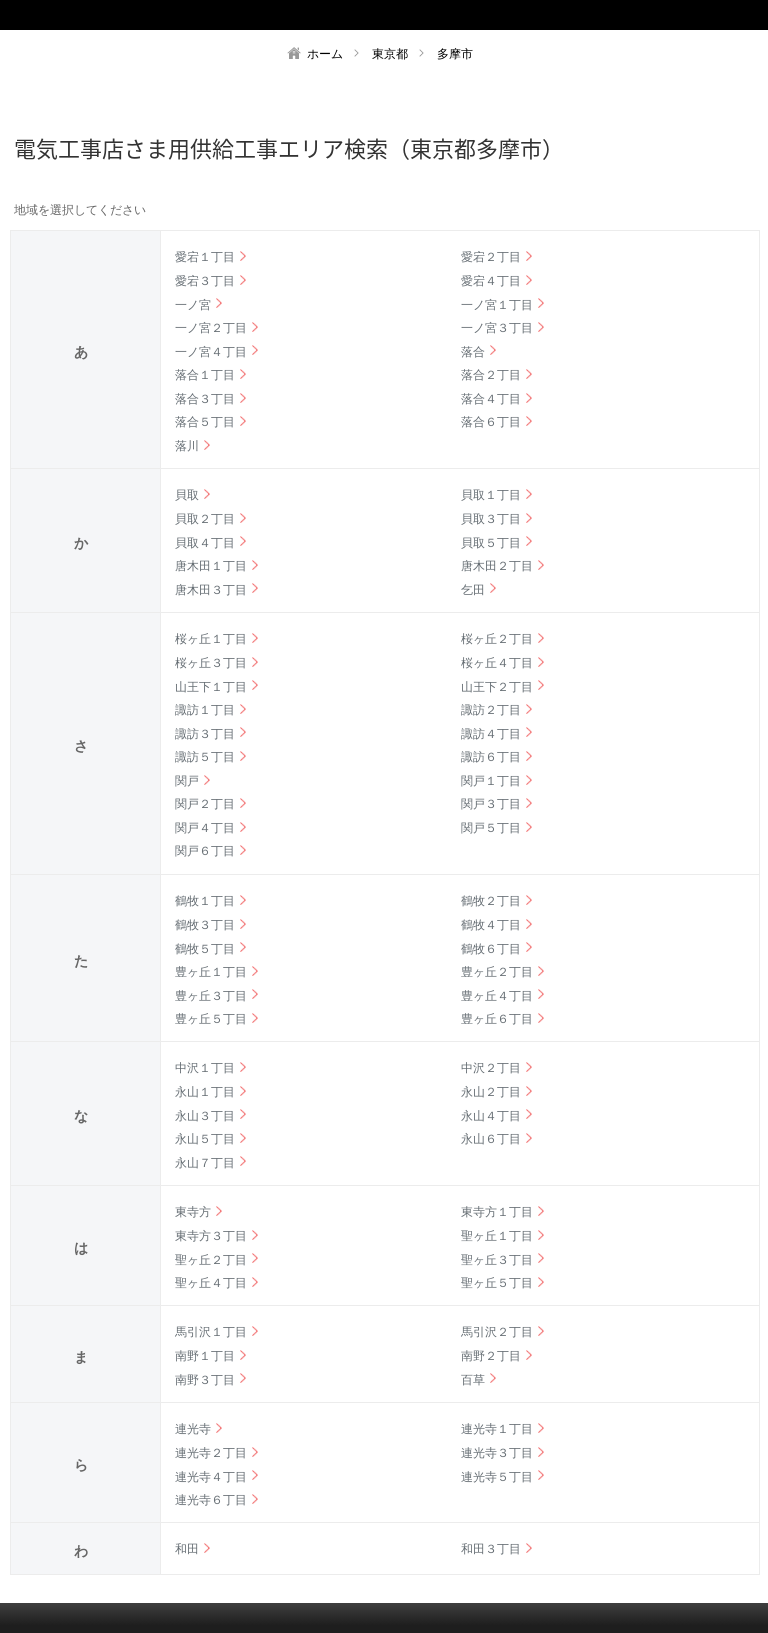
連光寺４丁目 (211, 1477)
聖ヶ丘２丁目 (211, 1260)
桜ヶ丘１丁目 (211, 639)
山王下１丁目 (211, 687)
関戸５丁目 (491, 828)
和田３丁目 (491, 1549)
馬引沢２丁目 (497, 1332)
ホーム (325, 54)
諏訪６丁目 (491, 757)
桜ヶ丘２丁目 (497, 639)
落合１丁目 (205, 375)
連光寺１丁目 (497, 1429)
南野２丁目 (491, 1356)
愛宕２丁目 (491, 257)
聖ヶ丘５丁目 (497, 1283)
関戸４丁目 (205, 828)
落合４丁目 (491, 399)
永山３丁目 (205, 1116)
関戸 (187, 781)
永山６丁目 (491, 1139)
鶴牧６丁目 (491, 949)
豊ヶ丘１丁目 (211, 972)
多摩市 (455, 54)
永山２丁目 (491, 1092)
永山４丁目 (491, 1116)
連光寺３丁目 (497, 1453)
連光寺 (193, 1429)
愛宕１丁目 (205, 257)
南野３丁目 (205, 1380)
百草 (473, 1380)
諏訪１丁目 (205, 710)
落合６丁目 (491, 422)
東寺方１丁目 (497, 1212)
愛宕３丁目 (205, 281)
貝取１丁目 (491, 495)
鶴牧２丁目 (491, 901)
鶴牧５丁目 (205, 949)
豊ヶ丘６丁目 (497, 1019)
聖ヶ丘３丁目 (497, 1260)
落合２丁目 (491, 375)
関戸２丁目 (205, 804)
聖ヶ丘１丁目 (497, 1236)
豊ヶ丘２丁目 (497, 972)
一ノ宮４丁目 (211, 352)
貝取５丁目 (491, 543)
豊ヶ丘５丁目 (211, 1019)
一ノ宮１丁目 (497, 305)
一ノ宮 (193, 305)
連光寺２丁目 (211, 1453)
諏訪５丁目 (205, 757)
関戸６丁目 (205, 851)
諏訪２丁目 (491, 710)
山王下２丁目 (497, 687)
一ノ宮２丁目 (211, 328)
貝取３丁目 (491, 519)
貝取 (187, 495)
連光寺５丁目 (497, 1477)
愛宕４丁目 (491, 281)
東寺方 (193, 1212)
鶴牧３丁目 (205, 925)
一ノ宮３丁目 (497, 328)
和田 (187, 1549)
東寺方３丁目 (211, 1236)
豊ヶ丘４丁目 (497, 996)
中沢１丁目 (205, 1068)
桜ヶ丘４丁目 (497, 663)
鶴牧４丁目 (491, 925)
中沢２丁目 (491, 1068)
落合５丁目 (205, 422)
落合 (473, 352)
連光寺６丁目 (211, 1500)
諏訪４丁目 (491, 734)
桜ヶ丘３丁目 (211, 663)
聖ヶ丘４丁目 (211, 1283)
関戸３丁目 (491, 804)
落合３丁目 (205, 399)
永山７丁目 (205, 1163)
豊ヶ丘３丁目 (211, 996)
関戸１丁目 (491, 781)
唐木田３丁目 (211, 590)
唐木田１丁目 (211, 566)
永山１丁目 (205, 1092)
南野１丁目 (205, 1356)
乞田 (473, 590)
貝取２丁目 (205, 519)
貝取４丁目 (205, 543)
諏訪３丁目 (205, 734)
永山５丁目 (205, 1139)
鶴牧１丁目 (205, 901)
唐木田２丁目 (497, 566)
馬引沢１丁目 (211, 1332)
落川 (187, 446)
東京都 (390, 54)
